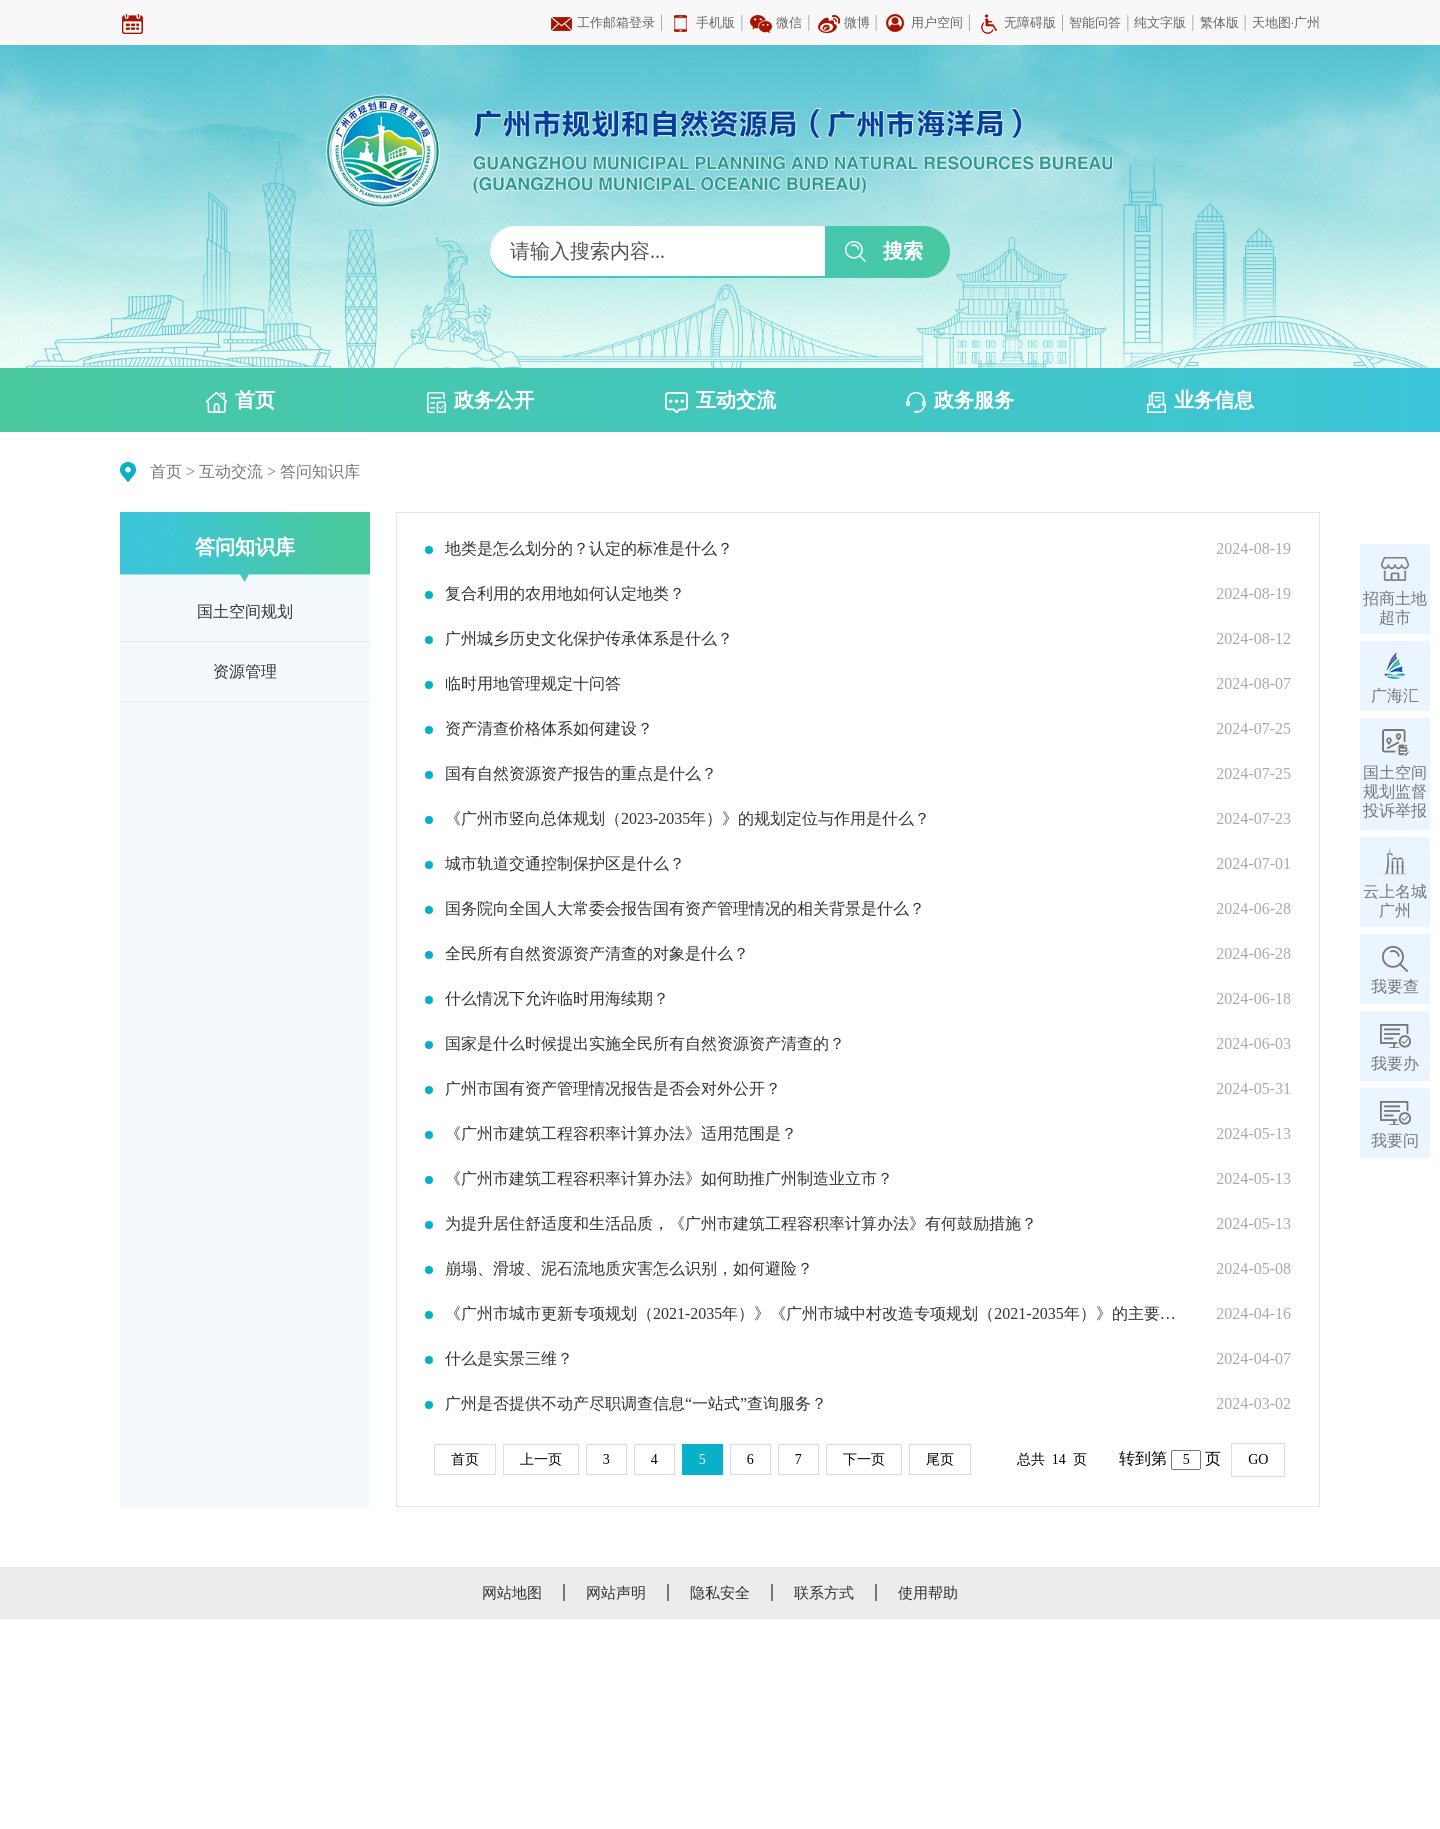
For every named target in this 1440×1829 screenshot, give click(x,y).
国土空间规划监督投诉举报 (1395, 791)
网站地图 (512, 1593)
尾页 (940, 1459)
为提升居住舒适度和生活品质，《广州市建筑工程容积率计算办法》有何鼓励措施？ (741, 1224)
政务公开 (480, 401)
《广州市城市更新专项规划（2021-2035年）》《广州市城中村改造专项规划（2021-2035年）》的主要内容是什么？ (818, 1314)
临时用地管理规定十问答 (533, 684)
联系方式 (824, 1593)
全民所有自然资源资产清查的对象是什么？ (597, 954)
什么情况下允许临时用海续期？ (557, 999)
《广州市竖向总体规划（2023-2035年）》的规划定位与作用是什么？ (687, 819)
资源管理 (245, 671)
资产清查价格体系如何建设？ (549, 729)
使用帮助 (928, 1593)
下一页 (864, 1459)
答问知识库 (320, 471)
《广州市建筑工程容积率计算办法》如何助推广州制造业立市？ (669, 1179)
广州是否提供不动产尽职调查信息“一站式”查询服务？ (636, 1404)
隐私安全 (720, 1593)
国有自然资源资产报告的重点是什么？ (581, 774)
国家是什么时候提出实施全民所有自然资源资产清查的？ (645, 1044)
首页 (240, 401)
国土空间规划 (245, 611)
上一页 (541, 1459)
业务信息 (1200, 401)
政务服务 (960, 401)
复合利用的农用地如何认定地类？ (565, 594)
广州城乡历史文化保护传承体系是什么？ (589, 639)
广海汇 (1395, 695)
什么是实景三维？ (509, 1359)
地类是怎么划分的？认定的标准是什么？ (589, 549)
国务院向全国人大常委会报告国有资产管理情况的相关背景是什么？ (685, 909)
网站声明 (616, 1593)
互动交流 (720, 401)
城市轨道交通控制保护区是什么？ (565, 864)
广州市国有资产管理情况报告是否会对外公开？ (613, 1089)
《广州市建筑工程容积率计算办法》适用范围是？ (621, 1134)
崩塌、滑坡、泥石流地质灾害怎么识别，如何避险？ (629, 1269)
